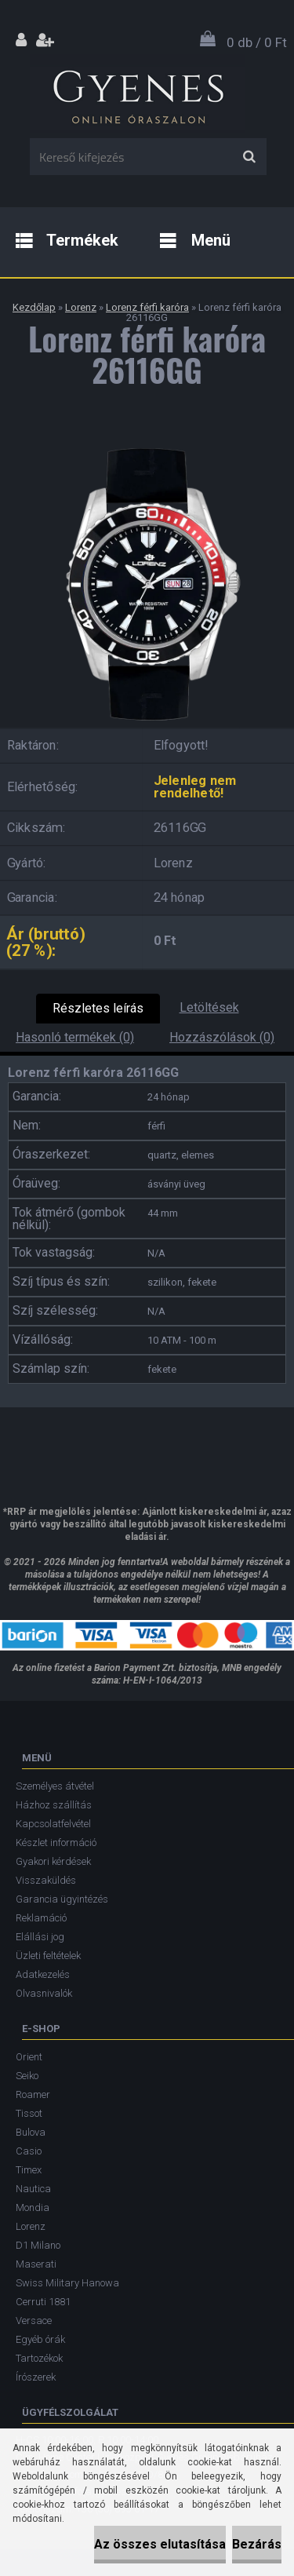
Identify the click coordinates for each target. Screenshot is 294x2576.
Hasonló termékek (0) (75, 1037)
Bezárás (256, 2544)
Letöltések (209, 1007)
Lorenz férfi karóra (147, 307)
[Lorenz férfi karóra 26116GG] (147, 443)
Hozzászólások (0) (221, 1037)
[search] (249, 157)
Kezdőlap (34, 307)
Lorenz (80, 307)
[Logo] (137, 93)
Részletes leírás (98, 1008)
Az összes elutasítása (160, 2544)
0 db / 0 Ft (257, 42)
